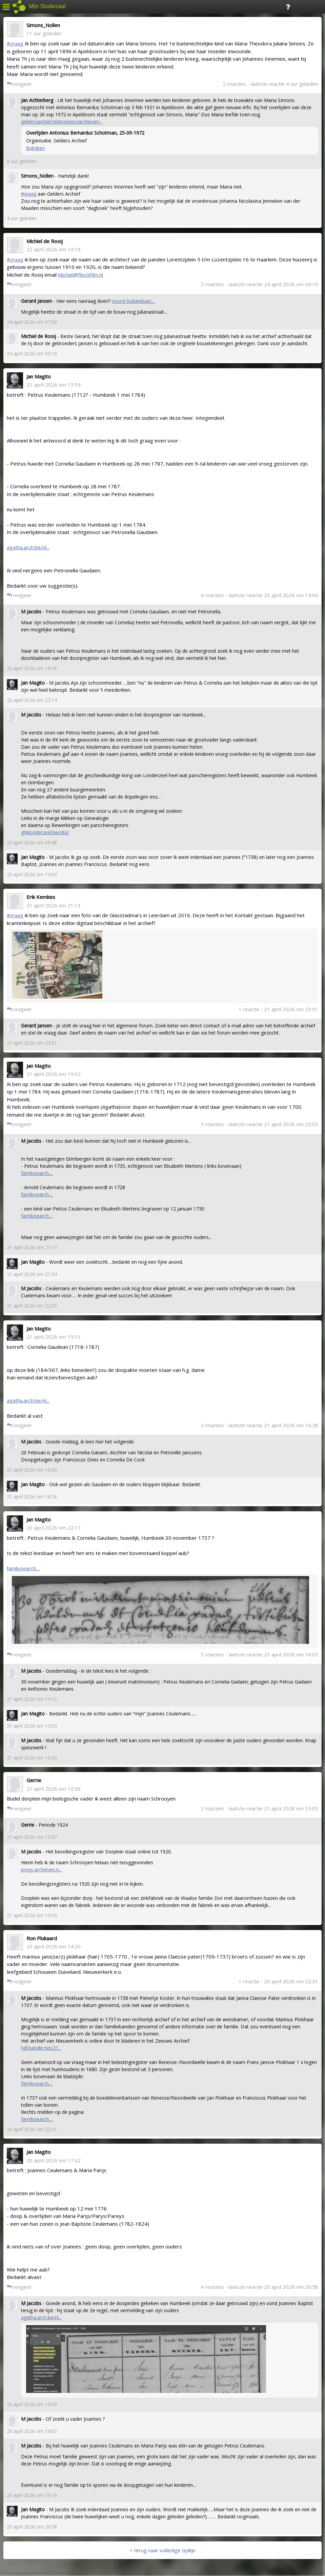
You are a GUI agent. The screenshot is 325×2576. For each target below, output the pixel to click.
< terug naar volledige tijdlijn (162, 2550)
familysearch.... (37, 1173)
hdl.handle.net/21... (41, 2048)
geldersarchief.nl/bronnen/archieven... (61, 121)
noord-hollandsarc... (133, 301)
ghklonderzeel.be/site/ (45, 832)
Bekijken (35, 148)
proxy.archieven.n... (41, 1869)
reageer (19, 83)
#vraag (15, 43)
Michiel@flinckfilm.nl (80, 274)
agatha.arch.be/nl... (28, 547)
